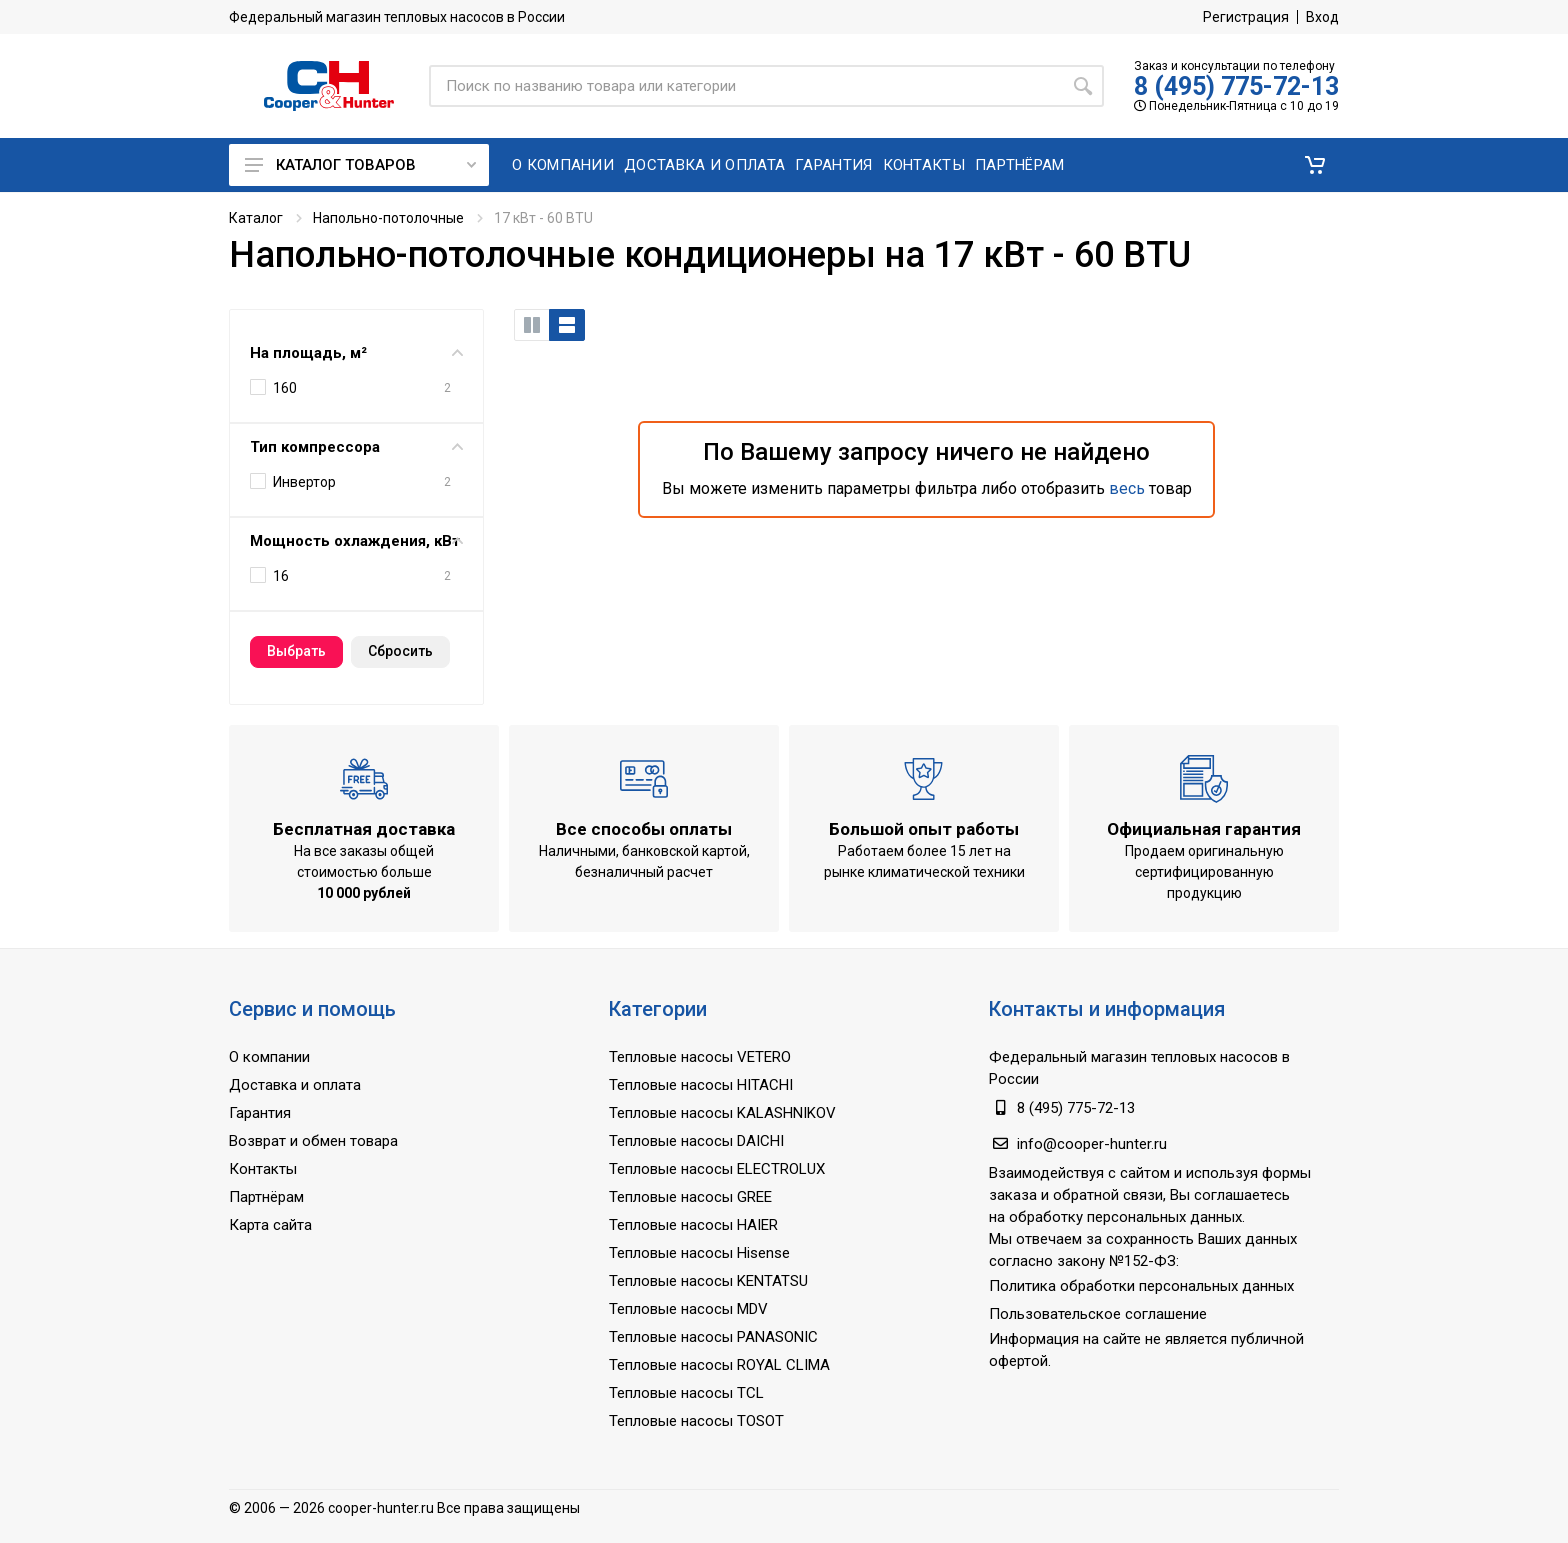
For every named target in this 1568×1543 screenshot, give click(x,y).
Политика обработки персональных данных (1141, 1286)
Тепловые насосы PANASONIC (713, 1337)
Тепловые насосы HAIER (693, 1225)
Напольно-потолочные (388, 218)
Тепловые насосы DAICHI (696, 1141)
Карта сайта (270, 1225)
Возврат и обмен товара (313, 1141)
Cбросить (400, 651)
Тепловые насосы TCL (686, 1393)
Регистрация (1246, 17)
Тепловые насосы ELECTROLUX (717, 1169)
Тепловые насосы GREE (690, 1197)
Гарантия (260, 1113)
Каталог (256, 218)
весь (1127, 488)
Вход (1322, 17)
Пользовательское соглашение (1098, 1314)
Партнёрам (266, 1197)
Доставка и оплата (295, 1085)
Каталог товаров (360, 165)
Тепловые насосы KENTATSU (708, 1281)
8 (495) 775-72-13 (1236, 86)
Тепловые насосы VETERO (700, 1057)
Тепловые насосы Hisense (699, 1253)
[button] (1315, 165)
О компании (269, 1057)
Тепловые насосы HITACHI (701, 1085)
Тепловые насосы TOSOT (696, 1421)
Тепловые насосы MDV (688, 1309)
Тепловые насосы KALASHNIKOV (722, 1113)
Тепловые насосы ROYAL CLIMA (719, 1365)
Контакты (263, 1169)
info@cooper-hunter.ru (1092, 1144)
